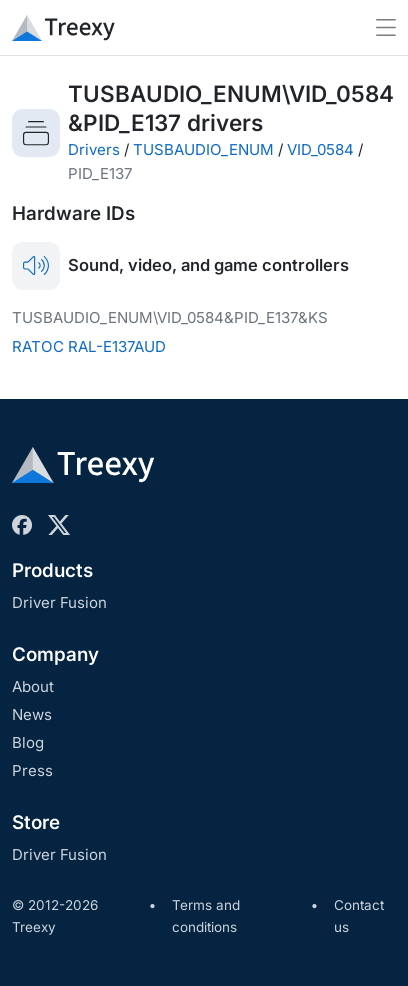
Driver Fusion (59, 602)
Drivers (94, 149)
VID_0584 (320, 149)
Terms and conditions (206, 916)
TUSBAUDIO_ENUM (203, 149)
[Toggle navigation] (386, 27)
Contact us (359, 916)
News (32, 714)
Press (32, 770)
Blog (28, 742)
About (33, 686)
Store (36, 822)
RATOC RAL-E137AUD (89, 346)
